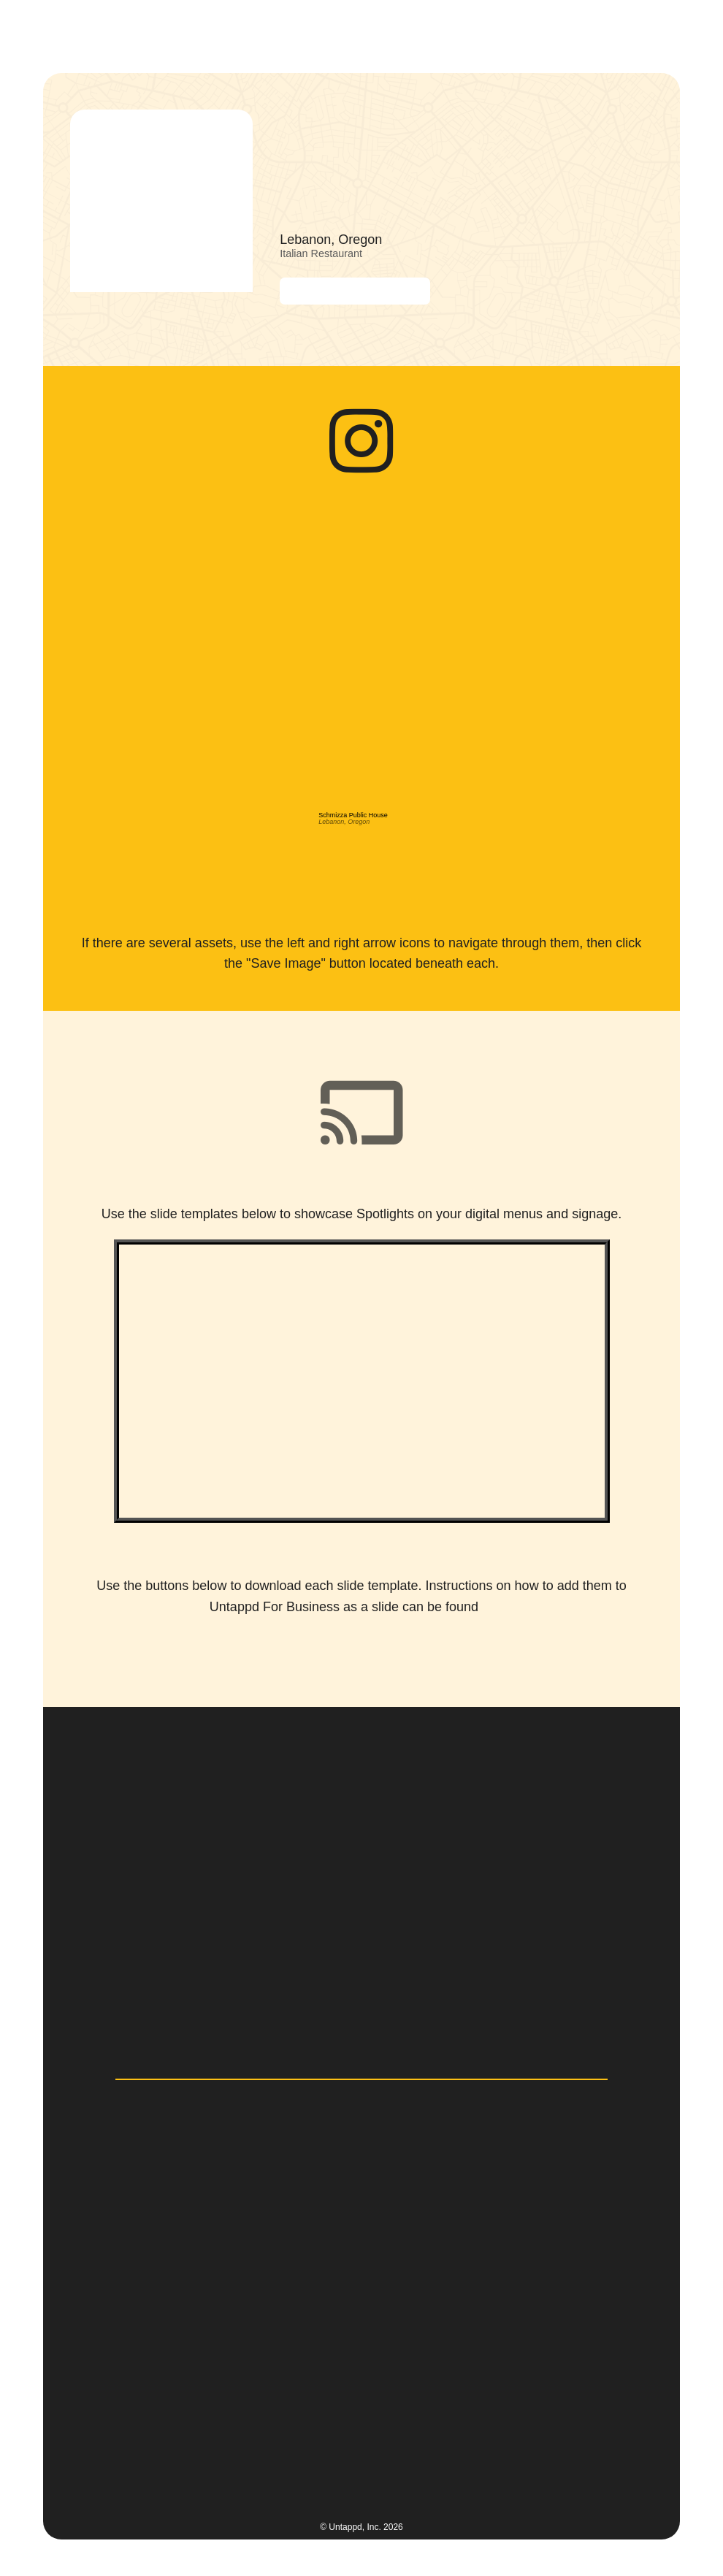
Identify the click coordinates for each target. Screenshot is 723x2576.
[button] (665, 32)
